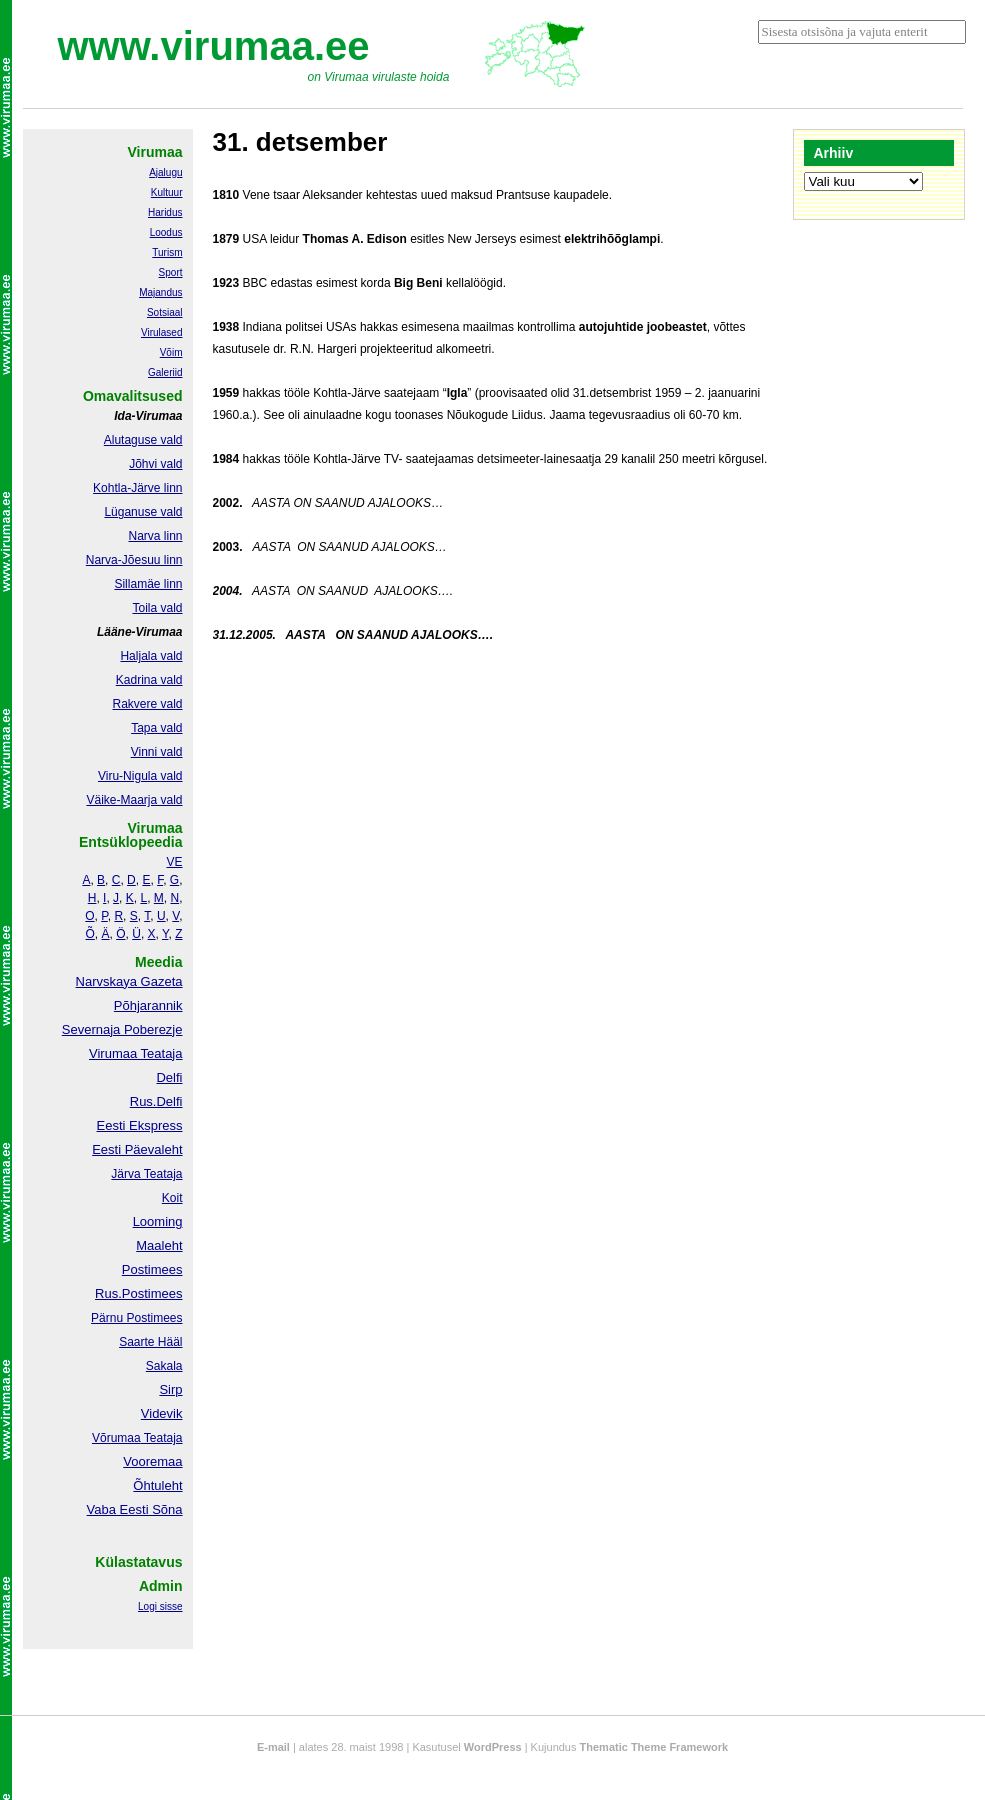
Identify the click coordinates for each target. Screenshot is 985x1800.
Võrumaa (116, 1438)
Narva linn (155, 536)
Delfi (169, 1077)
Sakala (164, 1366)
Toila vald (157, 608)
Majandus (160, 292)
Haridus (165, 212)
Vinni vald (157, 752)
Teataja (162, 1438)
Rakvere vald (147, 704)
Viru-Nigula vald (140, 776)
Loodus (166, 232)
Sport (171, 272)
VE (174, 862)
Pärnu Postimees (136, 1318)
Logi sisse (160, 1606)
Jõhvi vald (155, 464)
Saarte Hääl (150, 1342)
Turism (167, 252)
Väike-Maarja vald (134, 800)
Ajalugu (165, 172)
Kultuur (167, 192)
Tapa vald (156, 728)
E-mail (273, 1747)
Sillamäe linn (148, 584)
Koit (172, 1198)
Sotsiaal (165, 312)
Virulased (162, 332)
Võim (171, 352)
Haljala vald (151, 656)
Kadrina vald (149, 680)
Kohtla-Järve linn (137, 488)
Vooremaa (152, 1461)
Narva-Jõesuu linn (134, 560)
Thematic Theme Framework (654, 1747)
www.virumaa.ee (214, 46)
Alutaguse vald (143, 440)
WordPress (493, 1747)
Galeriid (165, 372)
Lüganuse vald (143, 512)
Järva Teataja (146, 1174)
